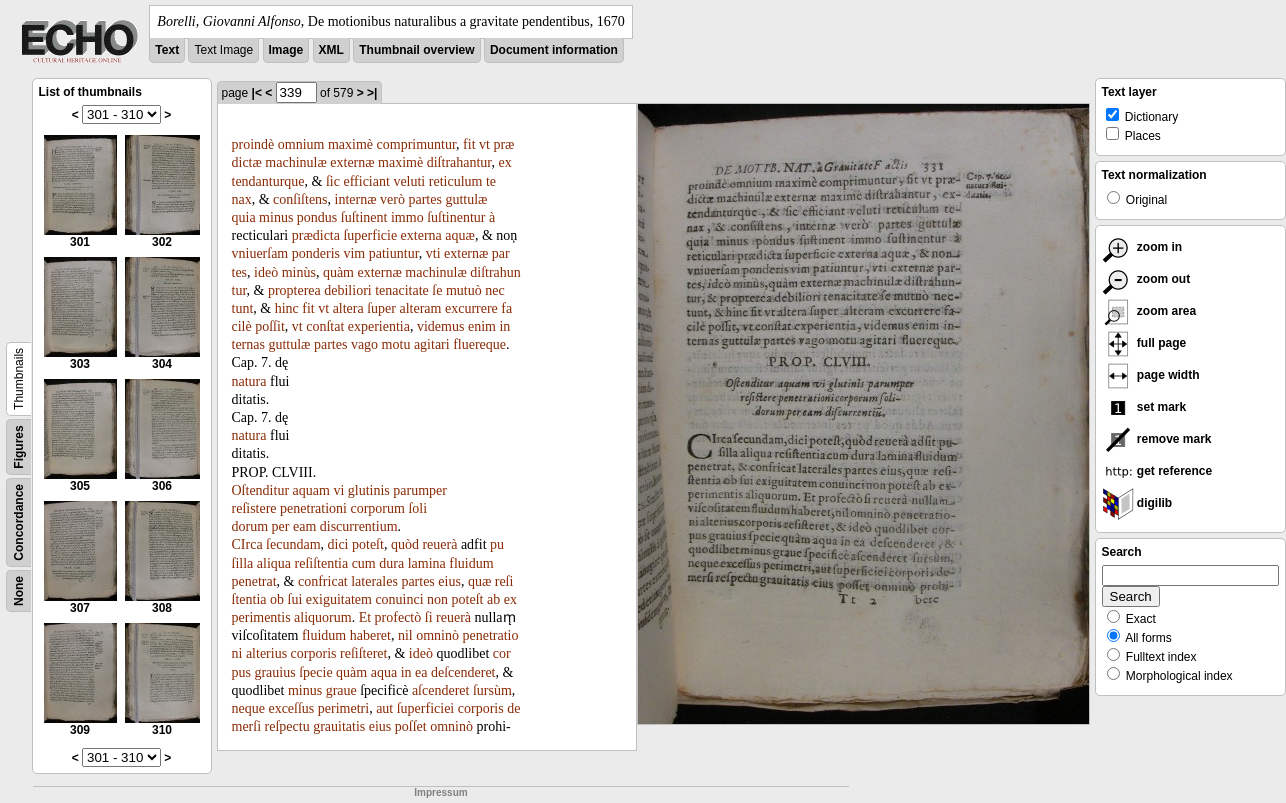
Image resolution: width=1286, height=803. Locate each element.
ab (493, 599)
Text (167, 50)
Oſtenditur (261, 490)
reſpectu (287, 726)
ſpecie (315, 672)
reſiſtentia (322, 563)
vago (364, 344)
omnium (301, 144)
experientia (379, 326)
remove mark (1157, 439)
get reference (1157, 471)
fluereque (479, 344)
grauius (274, 672)
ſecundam (293, 544)
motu (396, 344)
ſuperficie (370, 235)
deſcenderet (463, 672)
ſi (429, 617)
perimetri (343, 708)
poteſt (368, 544)
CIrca (247, 544)
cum (364, 563)
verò (392, 199)
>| (372, 93)
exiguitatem (339, 599)
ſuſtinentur (456, 217)
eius (449, 581)
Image (286, 50)
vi (338, 490)
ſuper (381, 308)
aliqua (274, 563)
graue (341, 690)
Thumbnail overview (416, 50)
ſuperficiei (426, 708)
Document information (554, 50)
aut (384, 708)
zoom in (1142, 247)
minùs (299, 272)
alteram (420, 308)
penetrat (254, 581)
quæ (479, 581)
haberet (370, 635)
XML (331, 50)
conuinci (399, 599)
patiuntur (394, 253)
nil (405, 635)
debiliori (347, 290)
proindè (253, 144)
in (406, 672)
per (281, 526)
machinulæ (295, 162)
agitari (432, 344)
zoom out (1146, 279)
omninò (437, 635)
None (19, 591)
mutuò (464, 290)
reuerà (439, 544)
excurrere (471, 308)
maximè (350, 144)
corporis (314, 653)
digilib (1137, 503)
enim (482, 326)
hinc (287, 308)
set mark (1144, 407)
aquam (311, 490)
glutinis (369, 490)
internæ (356, 199)
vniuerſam (260, 253)
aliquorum (323, 617)
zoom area (1149, 311)
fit (469, 144)
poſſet (411, 726)
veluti (409, 181)
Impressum (440, 792)
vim (354, 253)
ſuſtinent (364, 217)
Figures (19, 446)
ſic (333, 181)
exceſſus (291, 708)
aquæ (460, 235)
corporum (377, 508)
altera (348, 308)
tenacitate (402, 290)
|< (257, 93)
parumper (420, 490)
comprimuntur (417, 144)
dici (338, 544)
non (437, 599)
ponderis (316, 253)
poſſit (270, 326)
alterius (266, 653)
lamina (427, 563)
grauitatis (339, 726)
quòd (405, 544)
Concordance (19, 522)
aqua (384, 672)
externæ (352, 162)
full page (1144, 343)
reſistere (254, 508)
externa (421, 235)
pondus (317, 217)
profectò (398, 617)
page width (1151, 375)
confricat (323, 581)
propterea (294, 290)
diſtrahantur (459, 162)
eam (304, 526)
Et (365, 617)
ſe (437, 290)
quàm (338, 272)
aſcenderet (441, 690)
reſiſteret (363, 653)
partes (424, 199)
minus (276, 217)
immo (407, 217)
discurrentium (359, 526)
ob (277, 599)
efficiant (366, 181)
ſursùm (492, 690)
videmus (440, 326)
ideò (266, 272)
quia (244, 217)
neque (248, 708)
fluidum (471, 563)
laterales (374, 581)
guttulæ (466, 199)
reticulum (456, 181)
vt (484, 144)
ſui (295, 599)
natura (249, 381)
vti (433, 253)
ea (421, 672)
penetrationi (313, 508)
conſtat (325, 326)
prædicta (316, 235)
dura (391, 563)
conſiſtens (300, 199)
